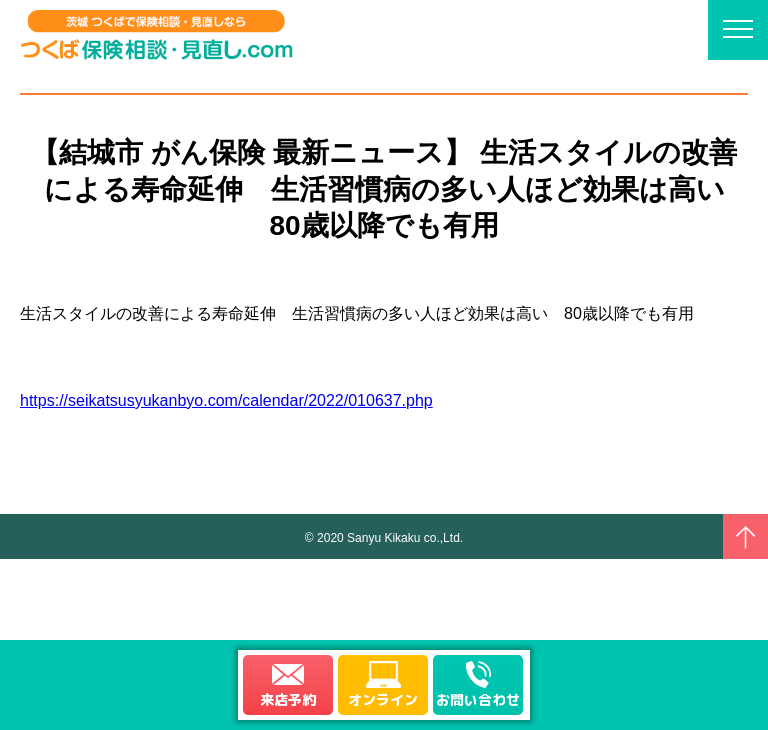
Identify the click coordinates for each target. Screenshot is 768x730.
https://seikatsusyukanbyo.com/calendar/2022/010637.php (226, 400)
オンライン (383, 699)
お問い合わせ (478, 699)
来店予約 (288, 699)
